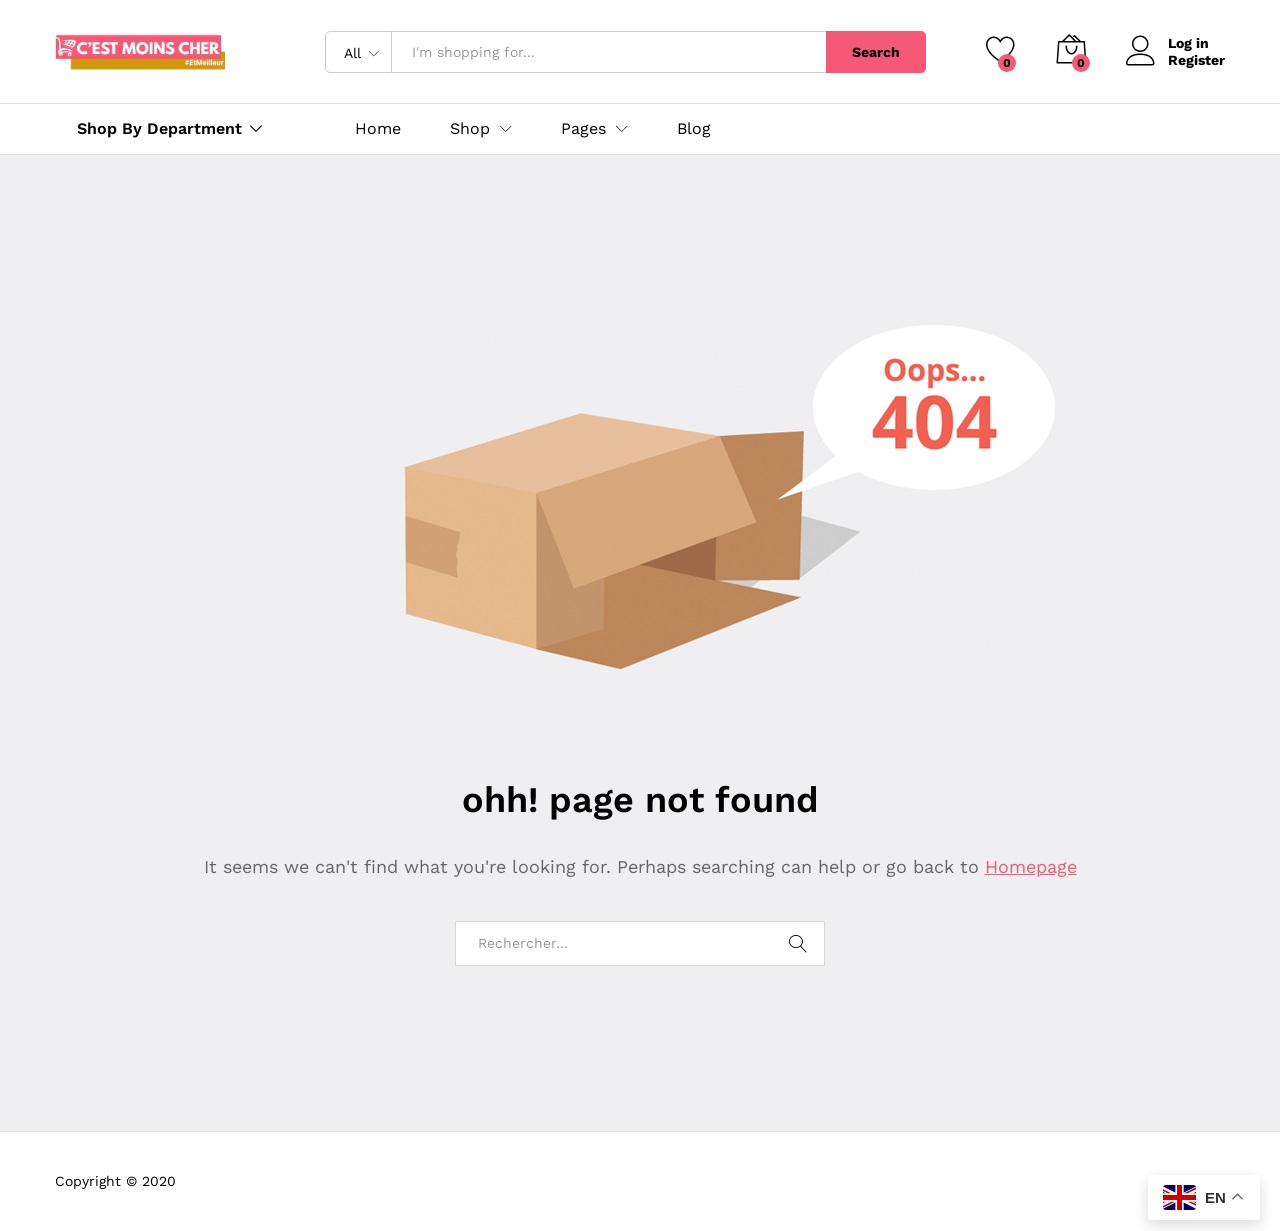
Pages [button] (583, 129)
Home (378, 129)
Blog (694, 129)
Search (876, 52)
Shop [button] (470, 129)
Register (1196, 60)
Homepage (1031, 866)
